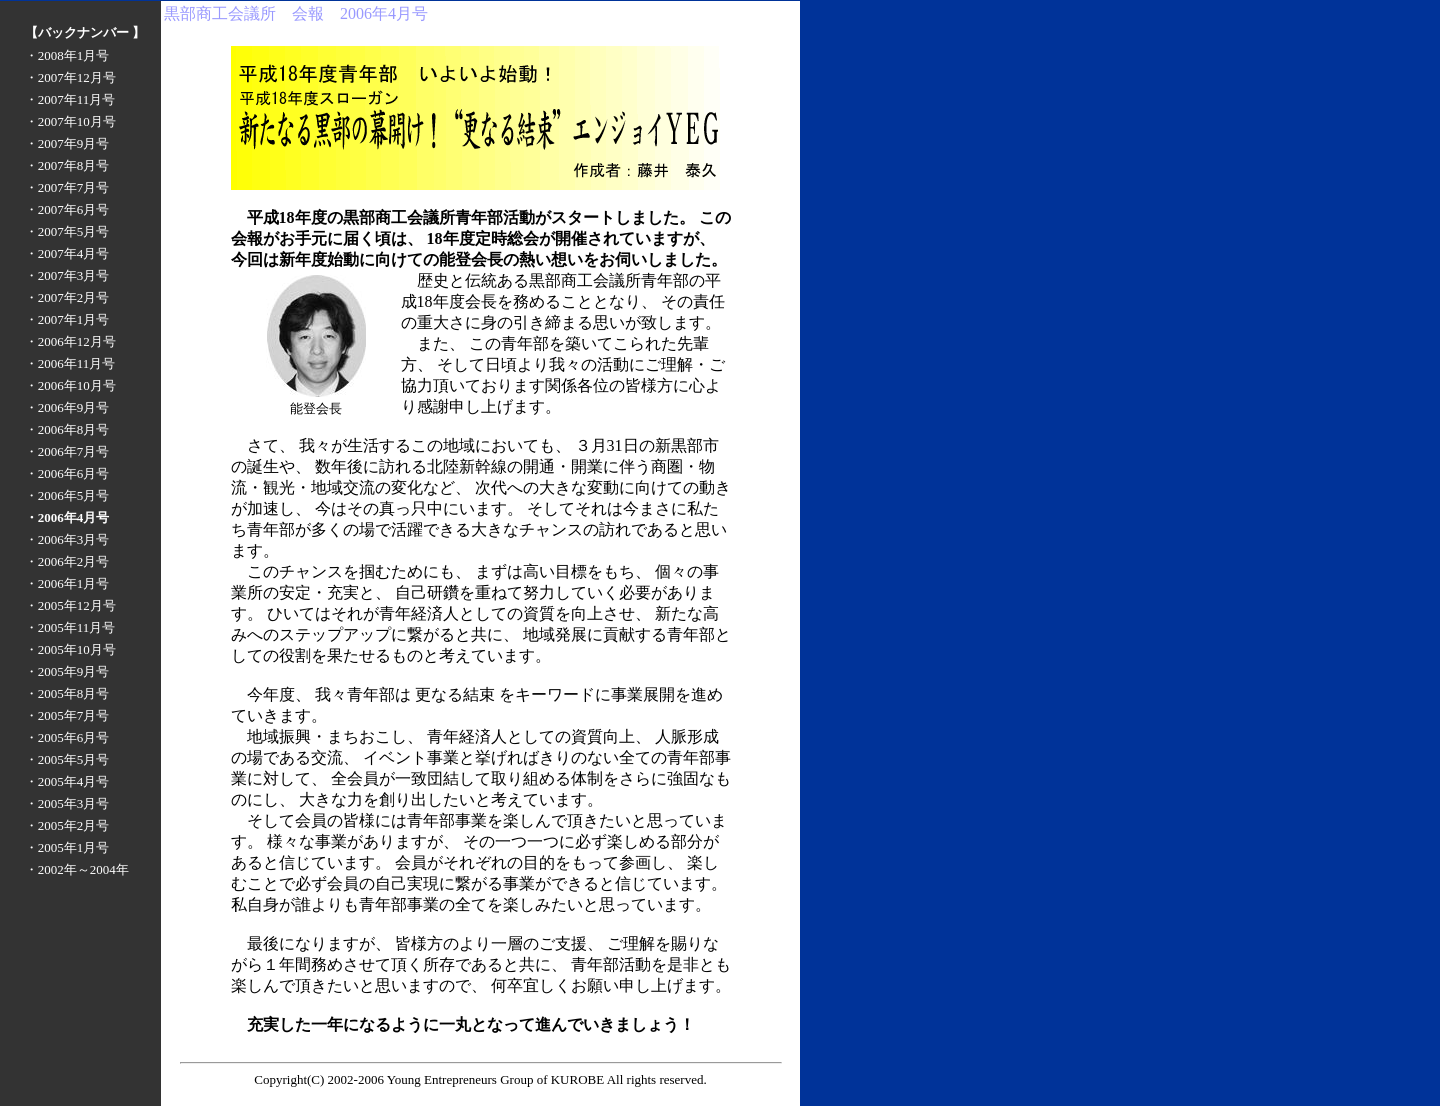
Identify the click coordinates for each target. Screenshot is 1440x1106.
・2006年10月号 (70, 385)
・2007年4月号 (67, 253)
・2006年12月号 (70, 341)
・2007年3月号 (67, 275)
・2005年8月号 (67, 693)
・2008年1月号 (67, 55)
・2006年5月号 (67, 495)
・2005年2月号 (67, 825)
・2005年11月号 (70, 627)
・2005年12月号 (70, 605)
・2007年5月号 (67, 231)
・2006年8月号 (67, 429)
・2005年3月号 (67, 803)
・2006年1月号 (67, 583)
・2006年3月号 (67, 539)
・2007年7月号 (67, 187)
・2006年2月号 (67, 561)
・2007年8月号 (67, 165)
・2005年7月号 (67, 715)
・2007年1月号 (67, 319)
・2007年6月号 (67, 209)
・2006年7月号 (67, 451)
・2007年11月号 (70, 99)
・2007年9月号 (67, 143)
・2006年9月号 (67, 407)
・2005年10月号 (70, 649)
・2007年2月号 (67, 297)
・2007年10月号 (70, 121)
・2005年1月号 (67, 847)
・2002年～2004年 (77, 869)
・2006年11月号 (70, 363)
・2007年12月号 (70, 77)
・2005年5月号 (67, 759)
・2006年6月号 (67, 473)
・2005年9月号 (67, 671)
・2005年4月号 (67, 781)
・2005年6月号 (67, 737)
